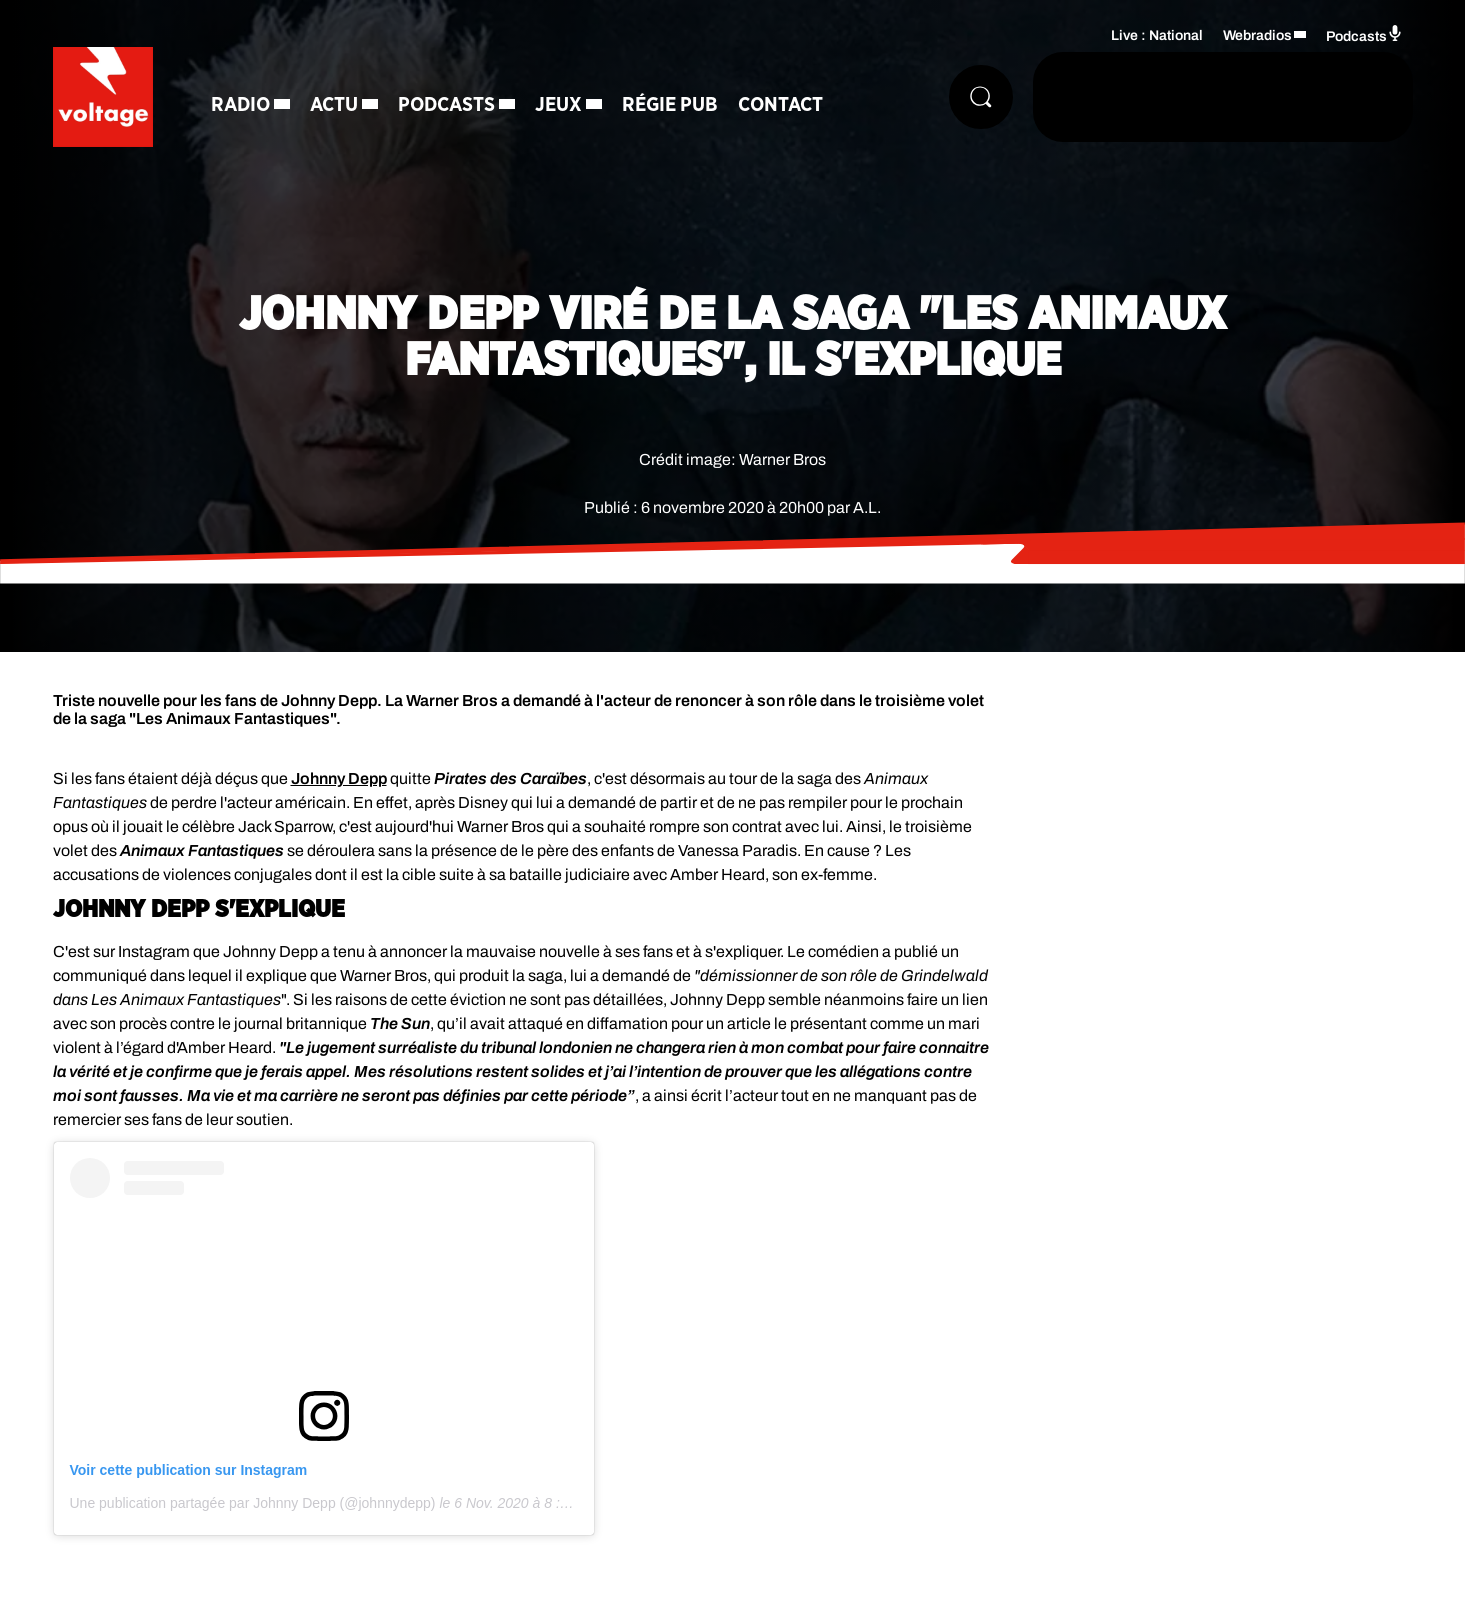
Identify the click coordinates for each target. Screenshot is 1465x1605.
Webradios (1257, 35)
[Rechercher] (981, 97)
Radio (240, 105)
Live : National (1157, 35)
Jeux (558, 105)
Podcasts (446, 105)
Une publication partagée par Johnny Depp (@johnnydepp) (253, 1503)
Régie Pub (670, 105)
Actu (334, 105)
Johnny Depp (339, 778)
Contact (780, 105)
